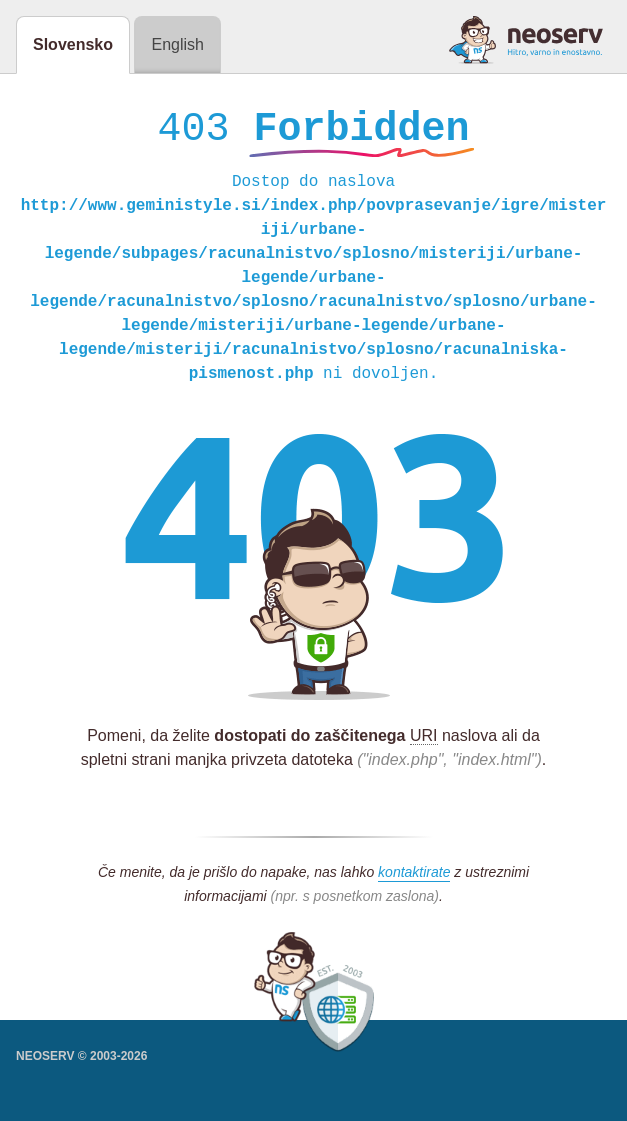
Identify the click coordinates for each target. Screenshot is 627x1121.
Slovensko (73, 44)
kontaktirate (414, 877)
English (177, 44)
